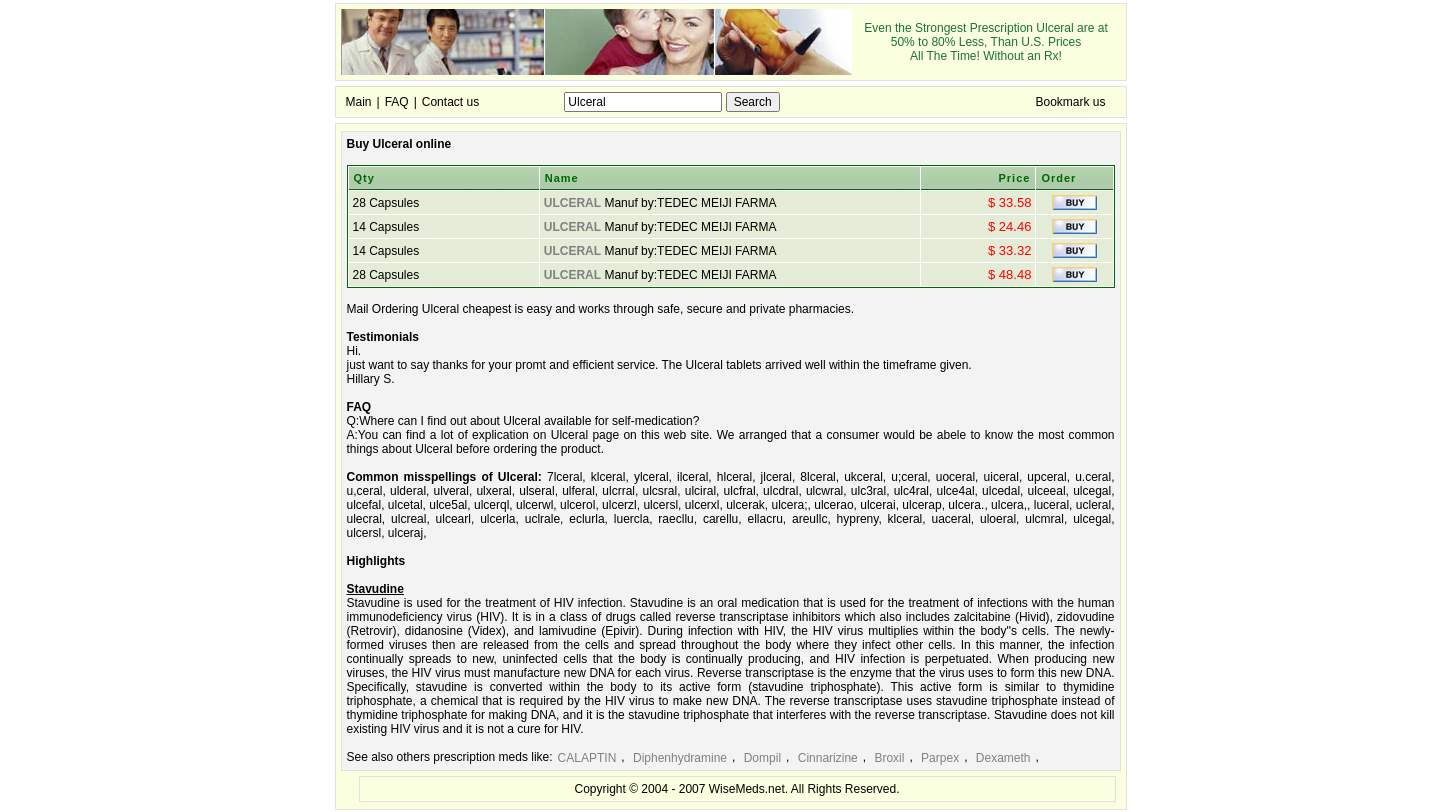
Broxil (889, 758)
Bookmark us (1070, 102)
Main (359, 102)
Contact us (450, 102)
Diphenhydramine (680, 758)
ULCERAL (572, 203)
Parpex (940, 758)
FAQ (397, 102)
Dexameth (1003, 758)
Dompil (762, 758)
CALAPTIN (587, 758)
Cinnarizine (828, 758)
